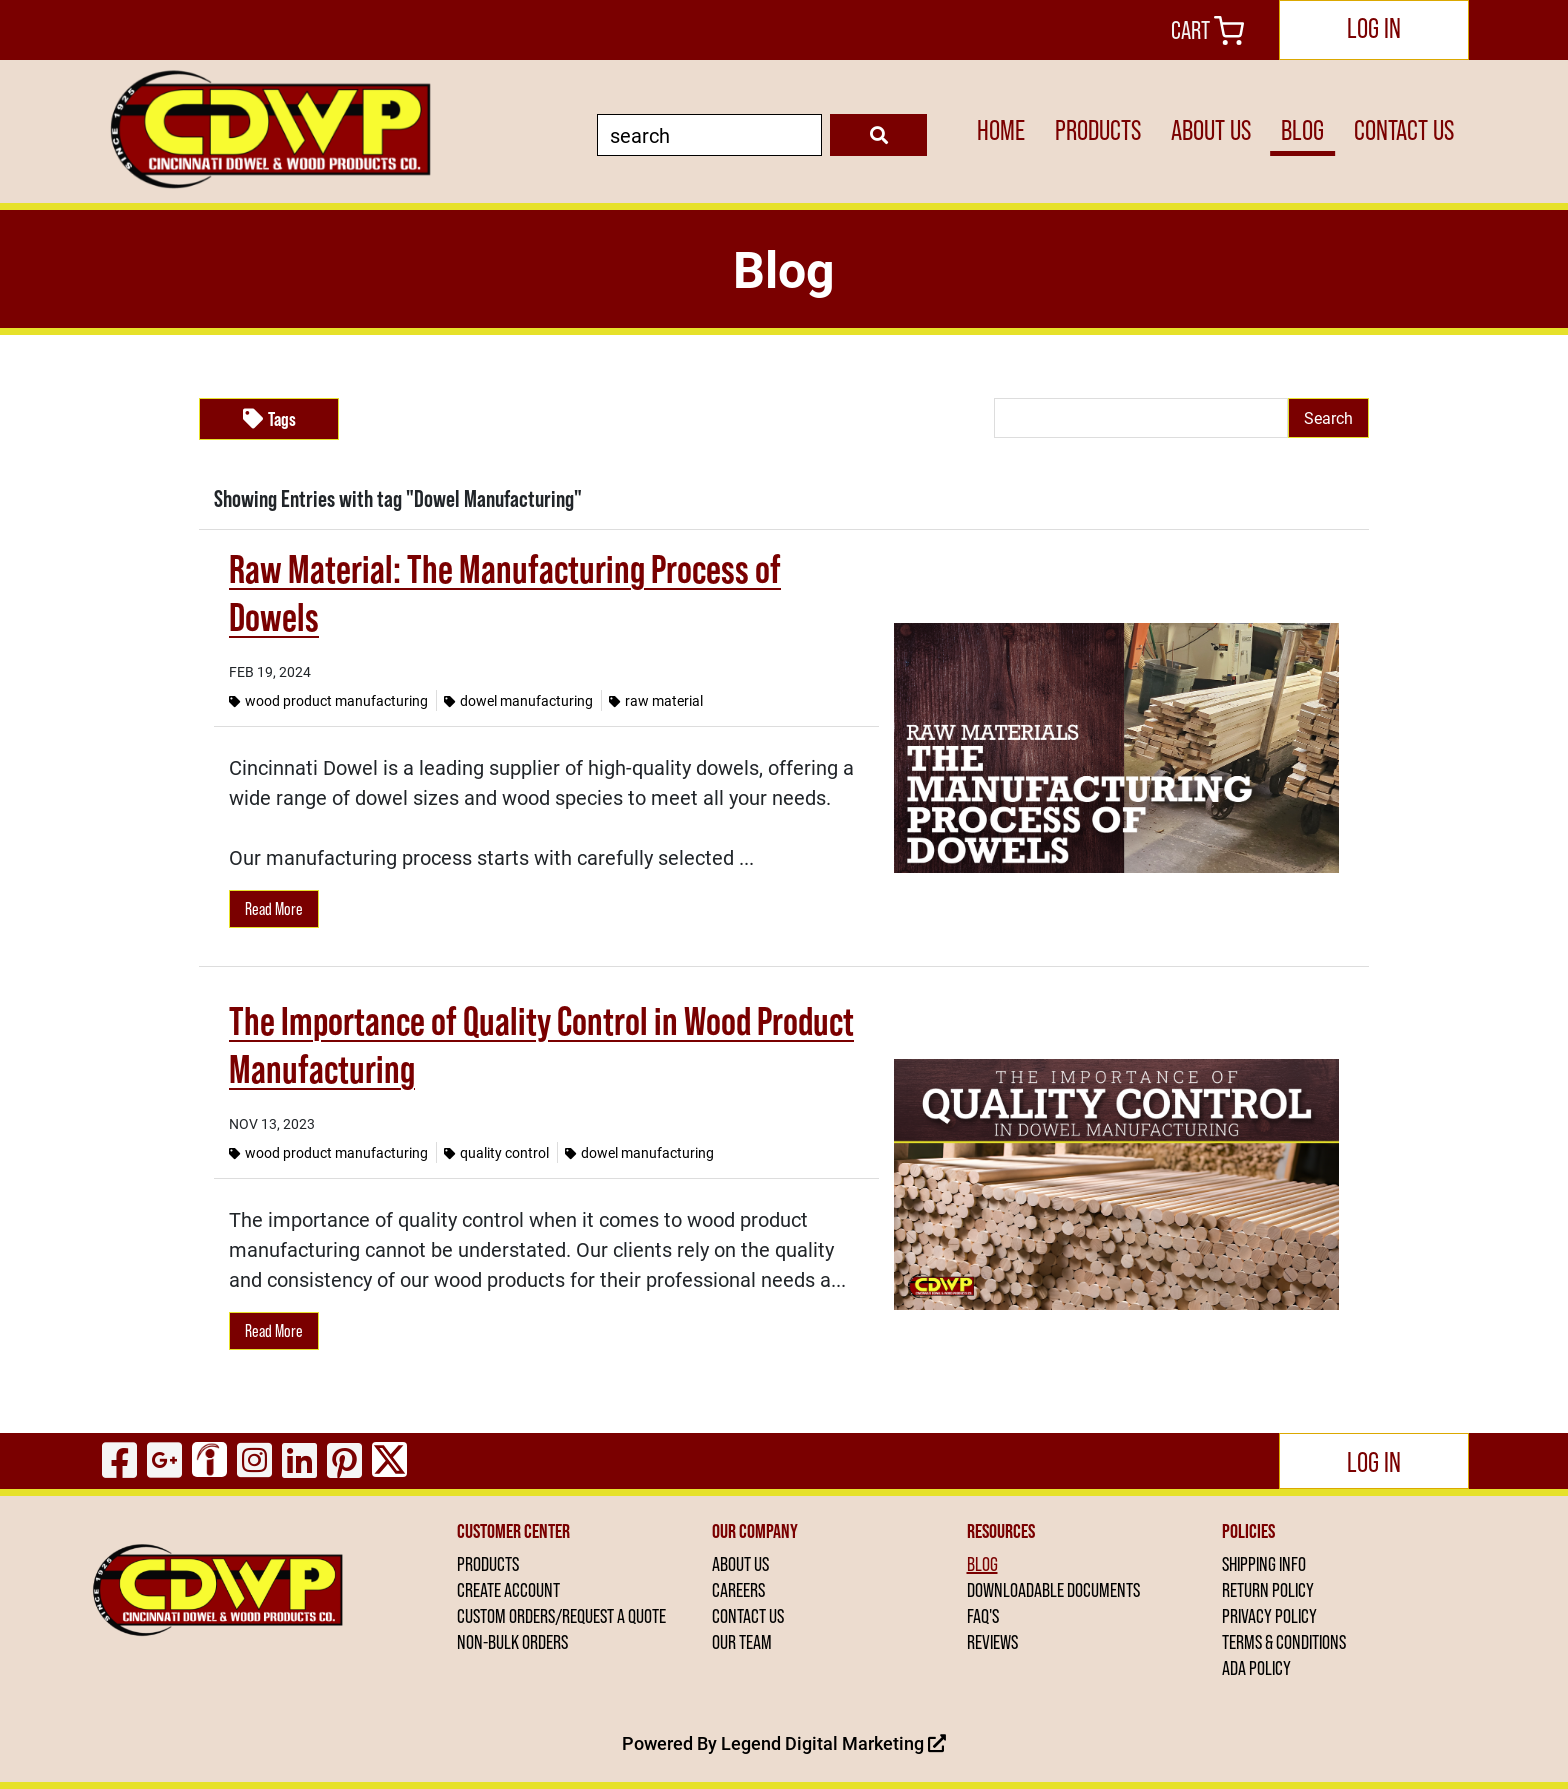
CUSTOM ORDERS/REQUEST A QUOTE (561, 1616)
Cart (1207, 30)
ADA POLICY (1256, 1668)
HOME (1001, 130)
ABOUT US (1211, 130)
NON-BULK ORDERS (512, 1642)
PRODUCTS (1098, 130)
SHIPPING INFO (1264, 1564)
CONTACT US (1404, 130)
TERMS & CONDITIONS (1284, 1642)
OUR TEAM (742, 1642)
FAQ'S (983, 1616)
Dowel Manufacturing (518, 700)
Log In (1374, 28)
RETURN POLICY (1268, 1590)
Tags (269, 419)
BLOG (1302, 130)
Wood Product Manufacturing (328, 700)
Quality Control (496, 1152)
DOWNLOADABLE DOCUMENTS (1053, 1590)
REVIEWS (992, 1642)
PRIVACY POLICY (1269, 1616)
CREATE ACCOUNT (508, 1590)
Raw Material (656, 700)
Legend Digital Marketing (833, 1743)
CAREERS (738, 1590)
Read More (274, 909)
